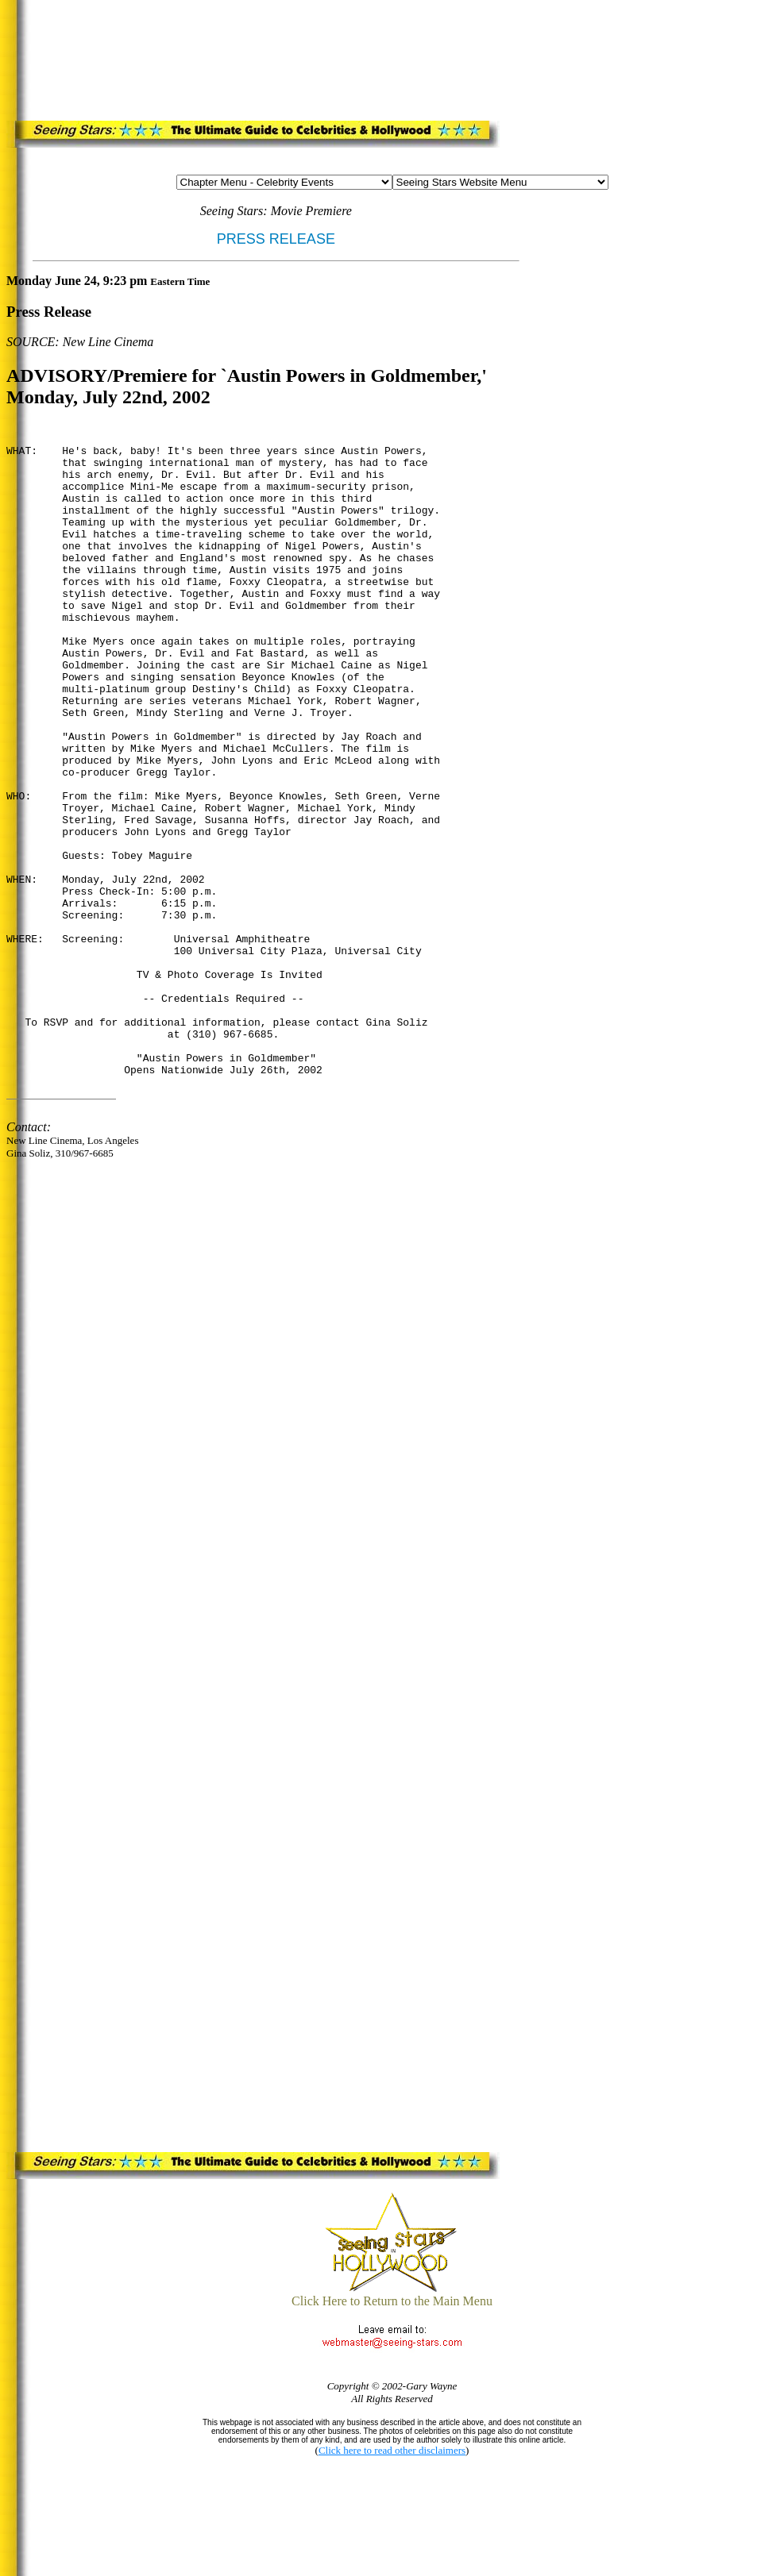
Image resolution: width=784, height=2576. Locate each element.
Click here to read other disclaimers (392, 2450)
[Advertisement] (326, 57)
